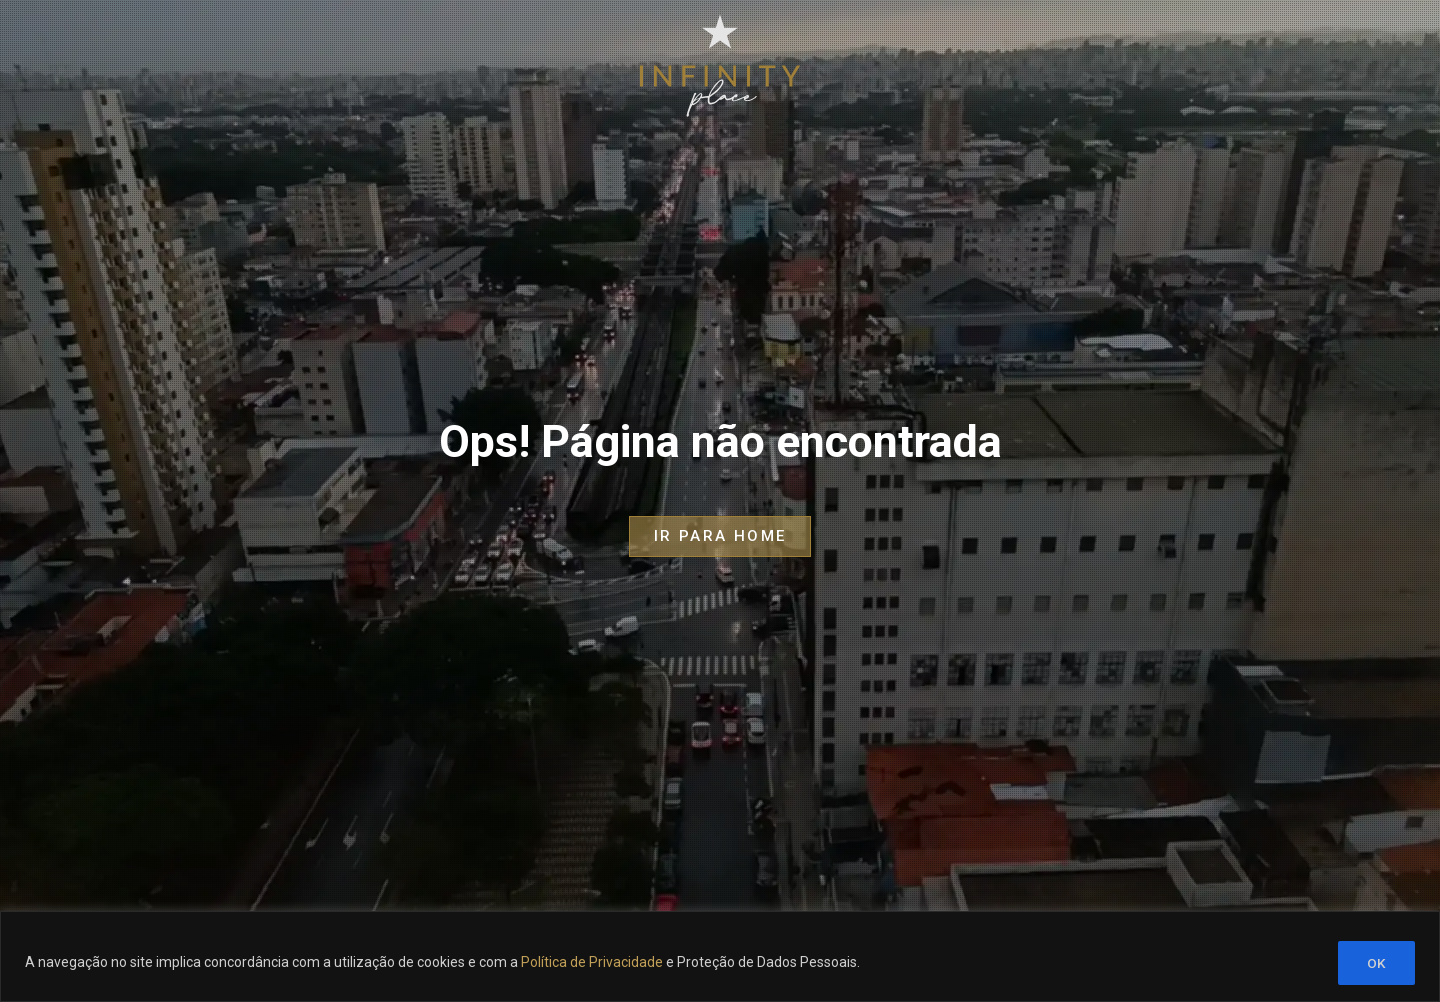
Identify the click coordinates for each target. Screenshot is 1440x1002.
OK (1376, 963)
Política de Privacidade (592, 963)
